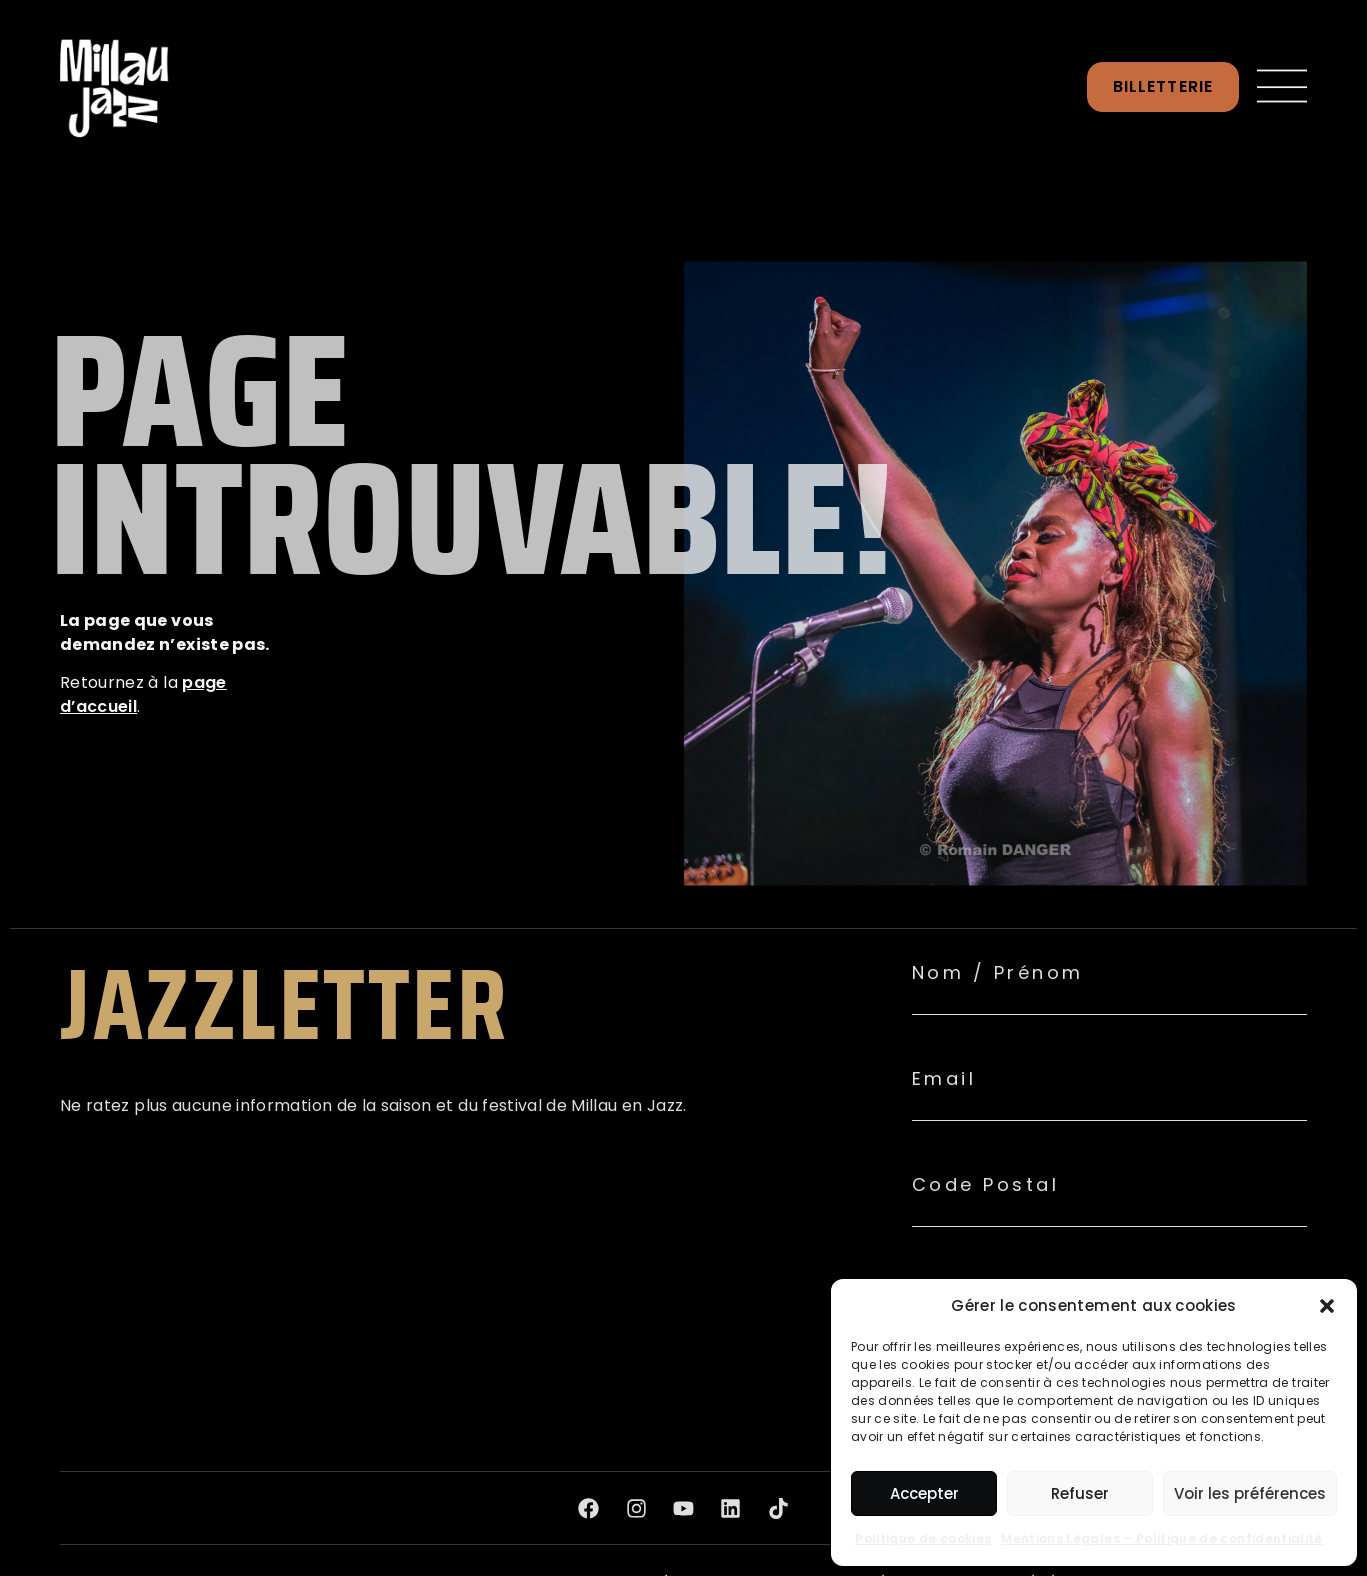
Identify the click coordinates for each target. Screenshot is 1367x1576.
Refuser (1080, 1493)
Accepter (924, 1493)
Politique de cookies (923, 1538)
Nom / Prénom (998, 973)
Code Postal (986, 1185)
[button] (1327, 1306)
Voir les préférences (1250, 1493)
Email (944, 1079)
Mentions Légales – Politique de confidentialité (1161, 1538)
